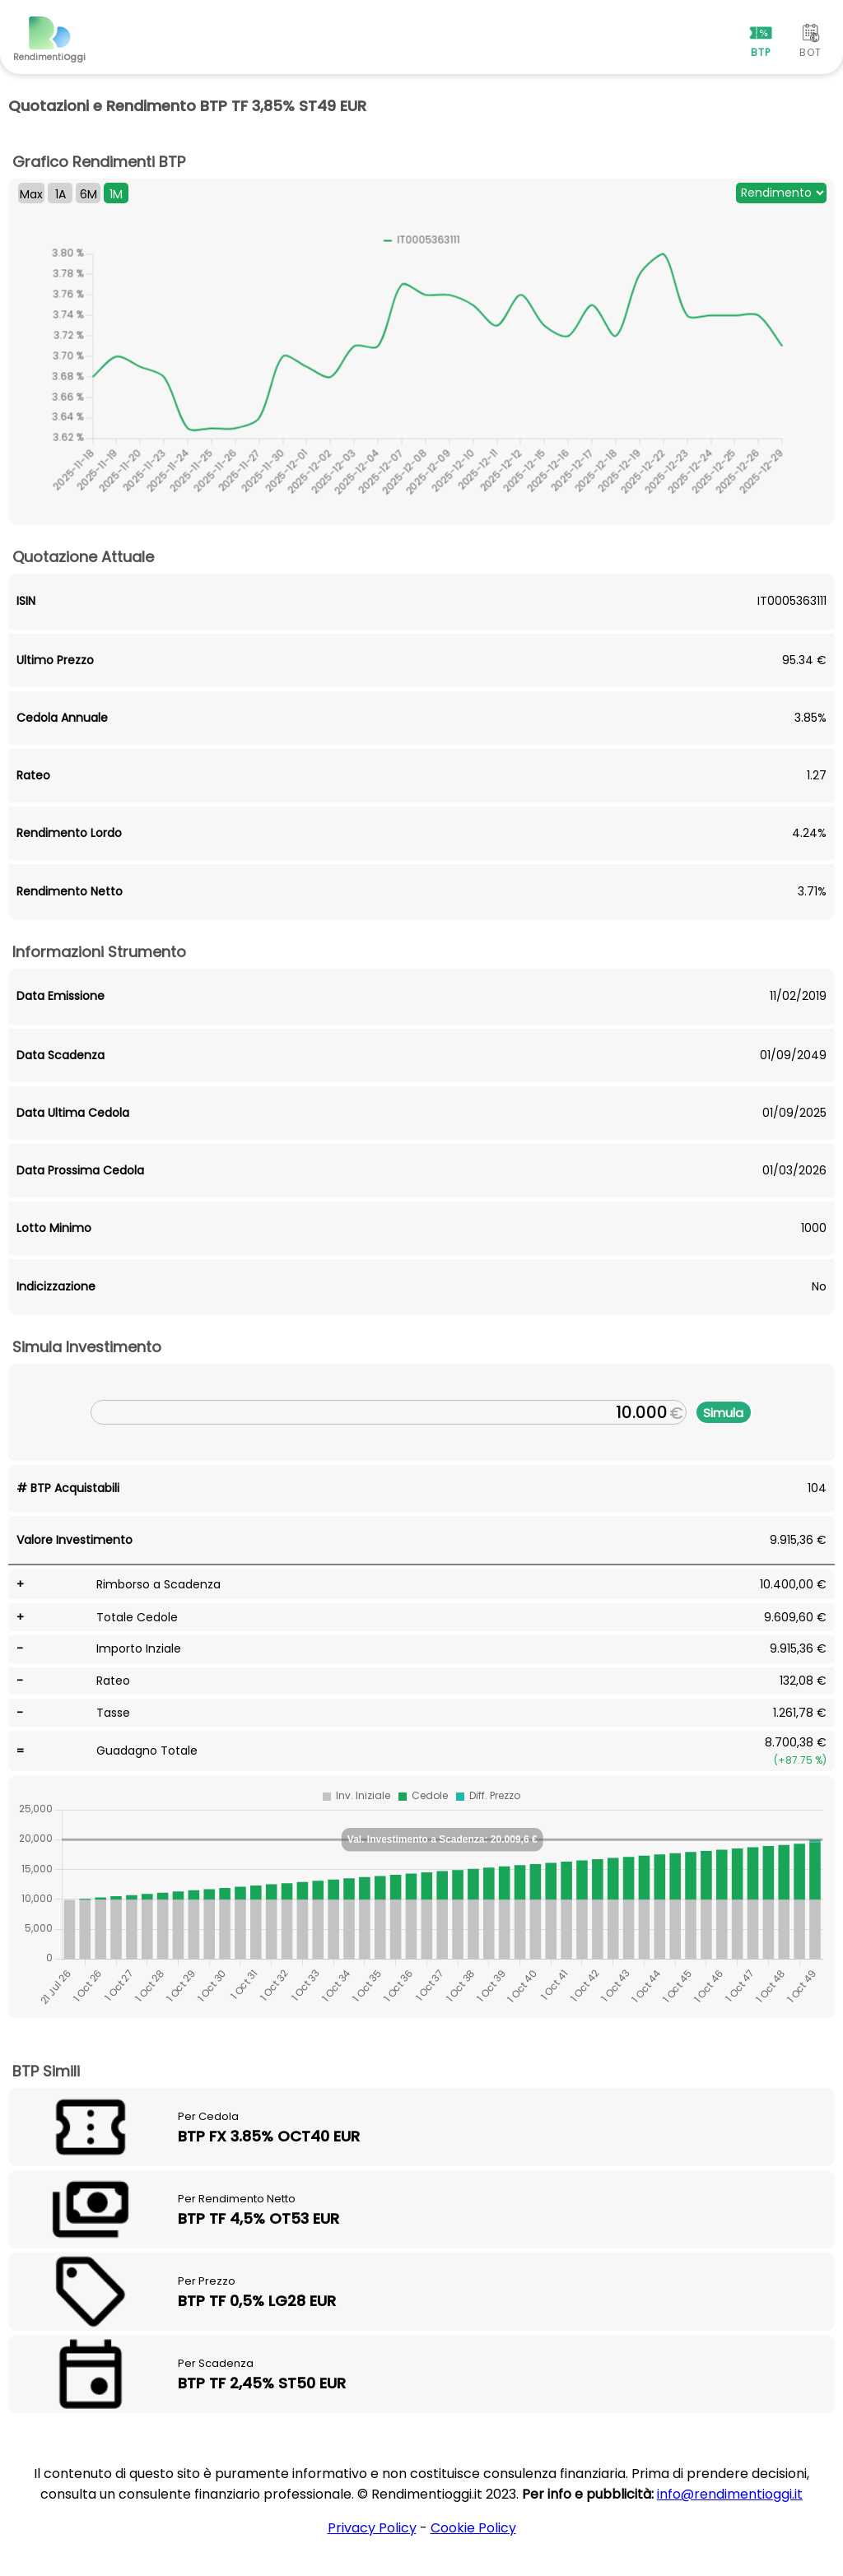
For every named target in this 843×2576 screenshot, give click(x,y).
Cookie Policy (473, 2527)
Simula (723, 1412)
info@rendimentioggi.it (730, 2494)
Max (31, 194)
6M (88, 194)
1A (60, 194)
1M (116, 194)
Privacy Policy (372, 2527)
